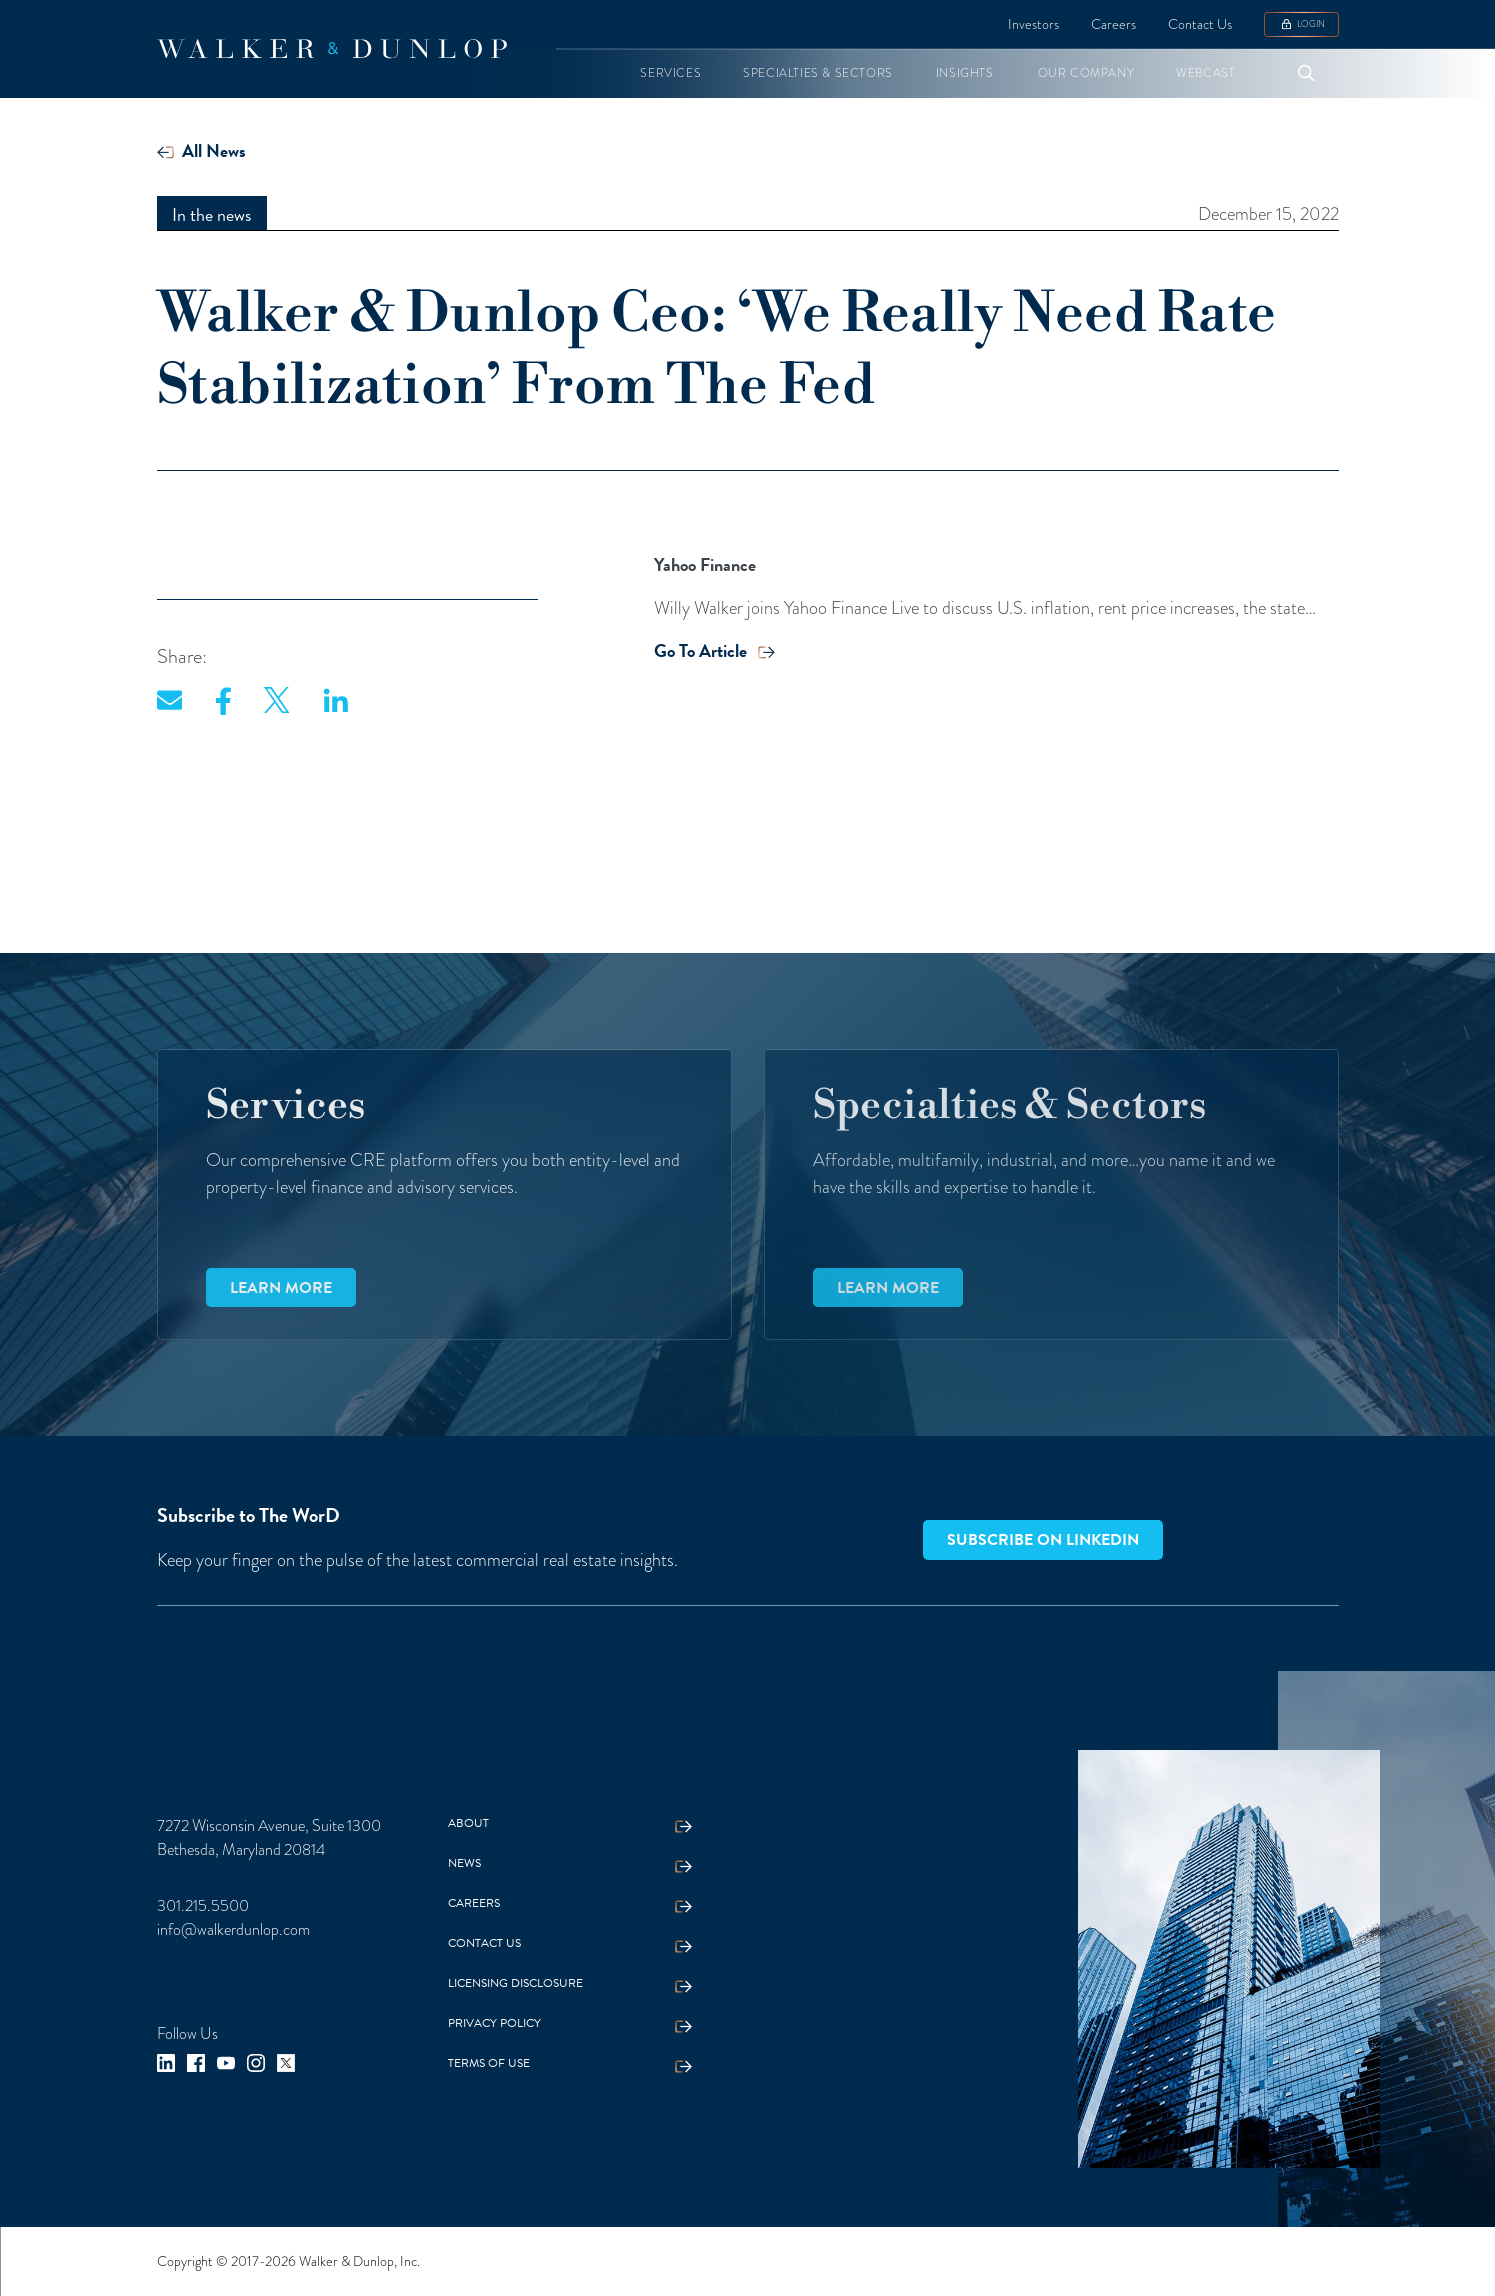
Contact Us (1200, 24)
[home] (332, 49)
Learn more (281, 1288)
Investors (1033, 24)
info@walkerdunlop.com (233, 1930)
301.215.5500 (203, 1906)
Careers (1113, 24)
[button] (670, 73)
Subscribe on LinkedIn (1043, 1540)
